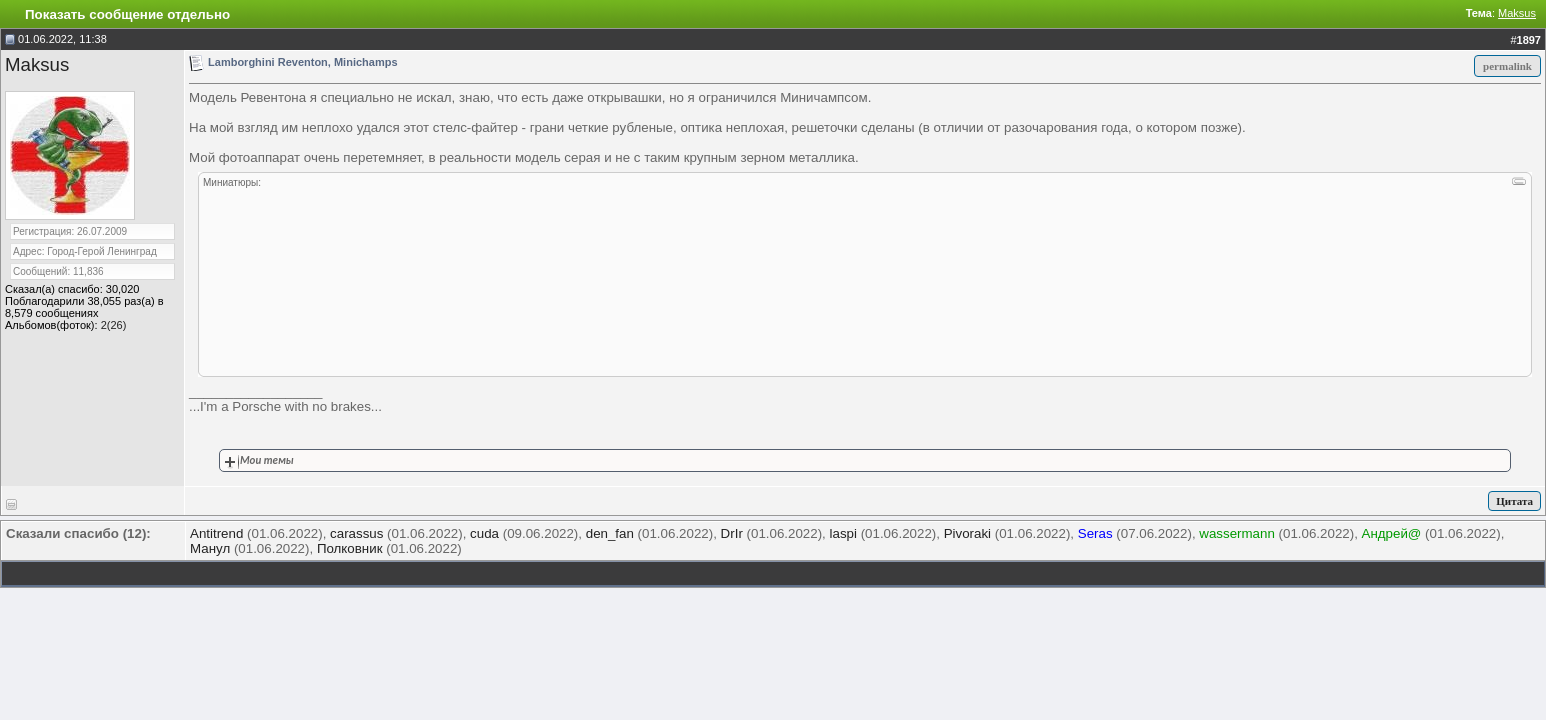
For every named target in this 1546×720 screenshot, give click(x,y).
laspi (843, 533)
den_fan (610, 533)
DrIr (732, 533)
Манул (210, 548)
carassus (356, 533)
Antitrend (216, 533)
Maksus (1517, 13)
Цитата (1514, 501)
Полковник (350, 548)
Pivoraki (967, 533)
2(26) (114, 325)
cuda (484, 533)
